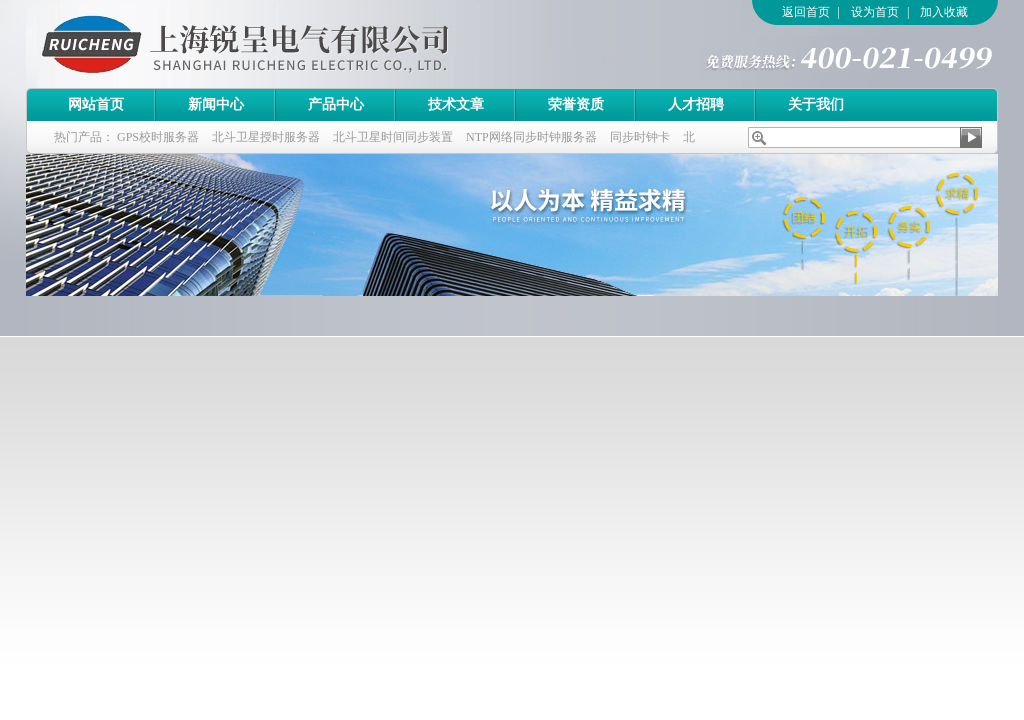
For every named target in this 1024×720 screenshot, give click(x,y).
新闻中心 (216, 104)
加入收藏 (944, 12)
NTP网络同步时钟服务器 (531, 137)
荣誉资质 (576, 104)
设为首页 (875, 12)
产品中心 (336, 104)
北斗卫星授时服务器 (266, 137)
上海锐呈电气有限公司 (301, 44)
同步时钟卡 (640, 137)
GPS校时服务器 (158, 137)
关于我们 (816, 104)
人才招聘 (696, 104)
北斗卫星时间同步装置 (393, 137)
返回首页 (806, 12)
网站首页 (96, 104)
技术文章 (456, 104)
